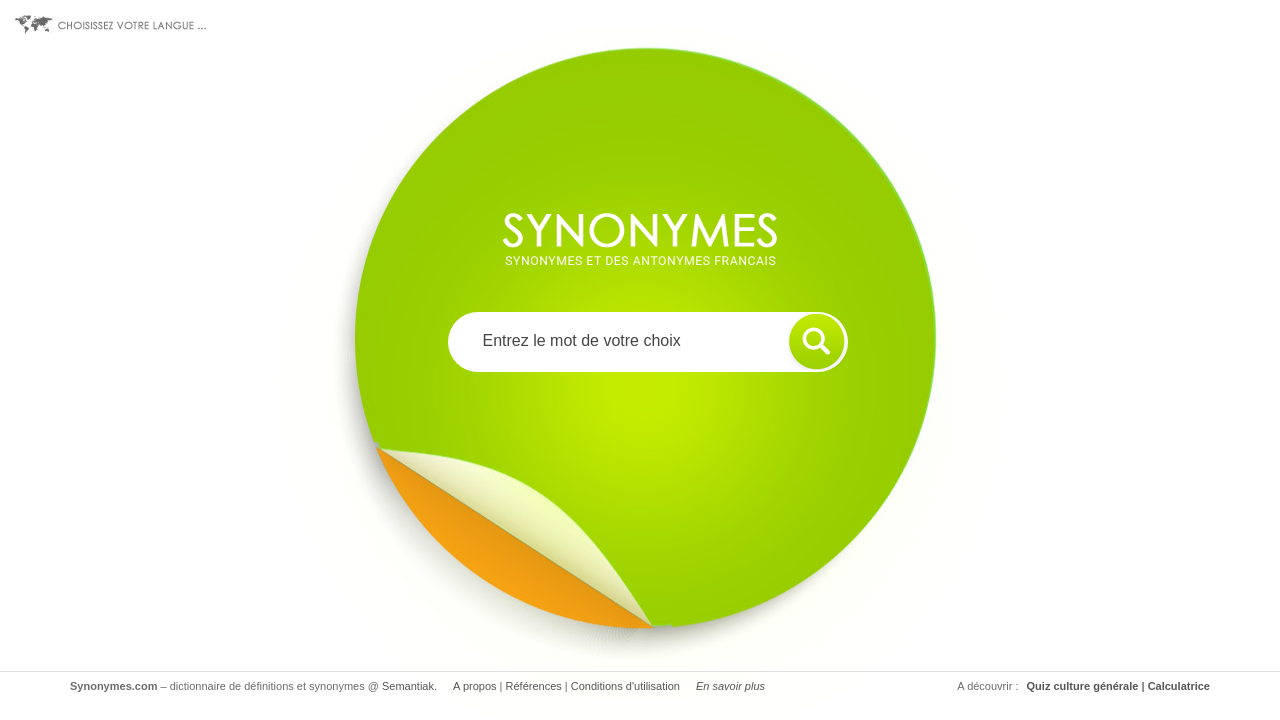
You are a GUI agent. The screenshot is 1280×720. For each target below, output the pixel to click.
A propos (474, 686)
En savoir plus (730, 686)
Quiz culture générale (1083, 686)
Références (534, 686)
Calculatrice (1179, 686)
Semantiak (408, 686)
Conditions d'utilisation (625, 686)
